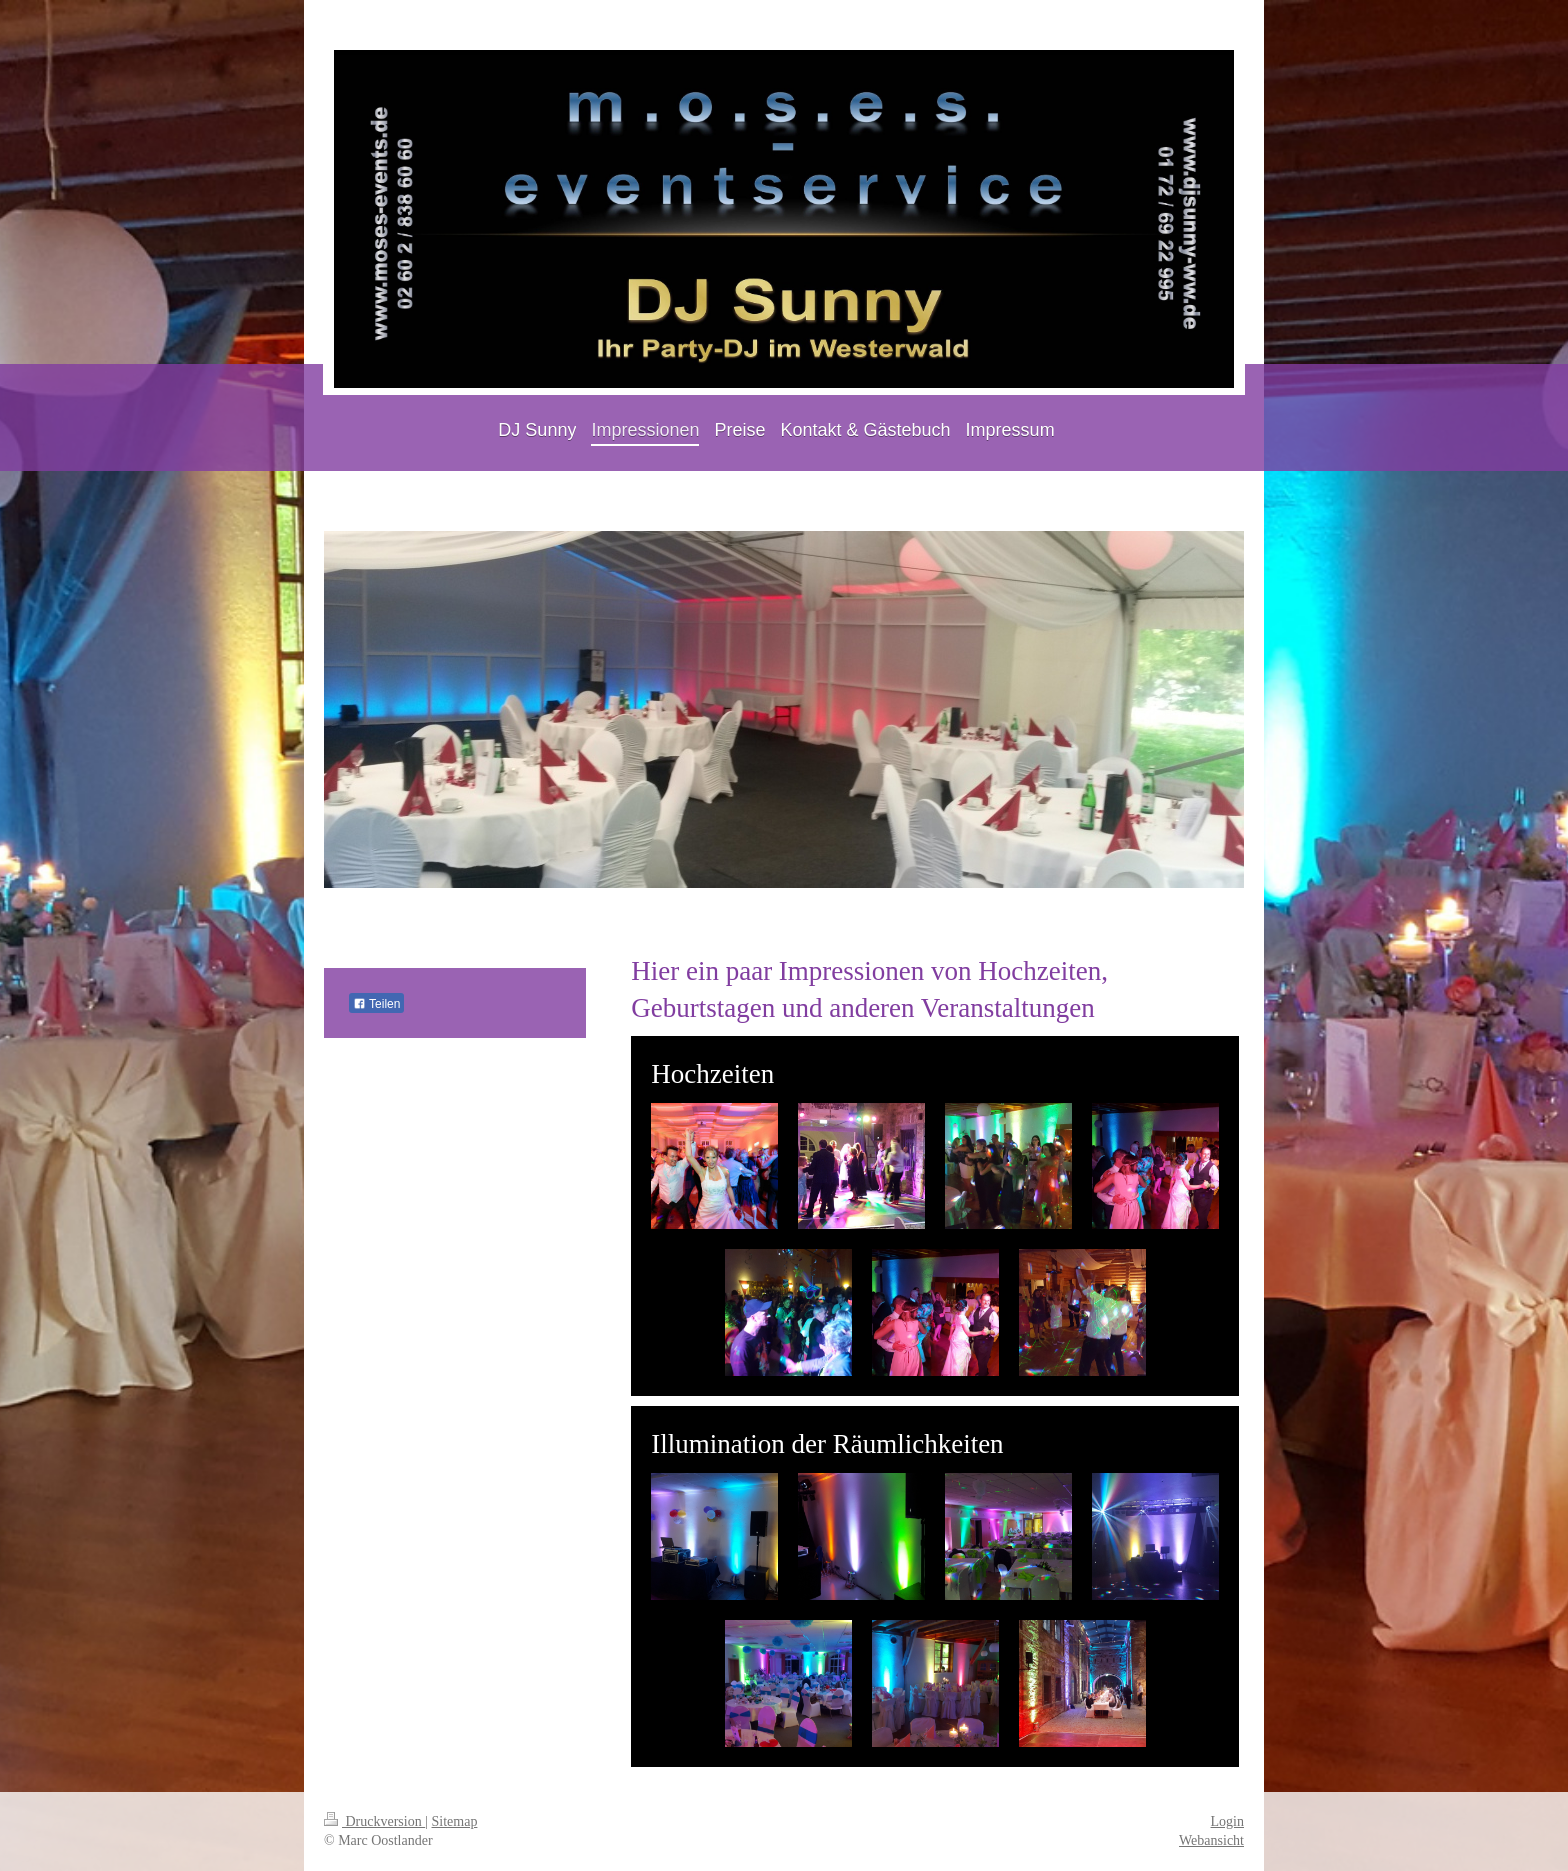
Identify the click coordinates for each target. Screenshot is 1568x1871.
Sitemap (455, 1821)
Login (1227, 1821)
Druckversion (374, 1821)
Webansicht (1211, 1840)
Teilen (376, 1004)
